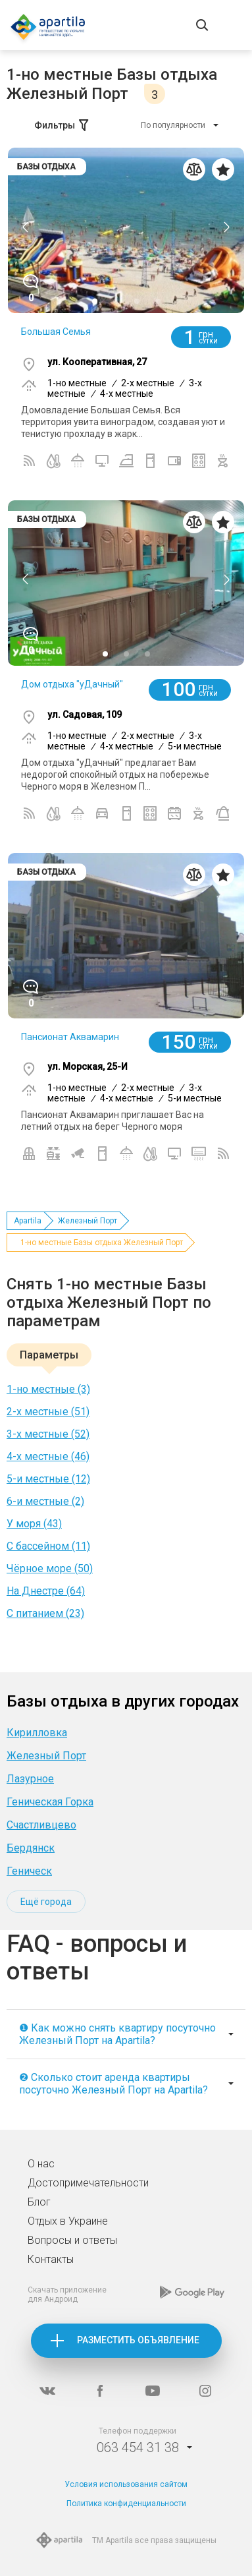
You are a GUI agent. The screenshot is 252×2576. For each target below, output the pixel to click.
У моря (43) (34, 1523)
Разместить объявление (138, 2340)
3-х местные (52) (48, 1434)
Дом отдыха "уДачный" (72, 684)
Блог (39, 2202)
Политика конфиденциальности (126, 2503)
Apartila (27, 1220)
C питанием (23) (45, 1613)
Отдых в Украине (68, 2221)
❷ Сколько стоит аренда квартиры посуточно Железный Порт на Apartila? (113, 2083)
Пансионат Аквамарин (70, 1037)
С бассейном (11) (48, 1546)
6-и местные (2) (45, 1501)
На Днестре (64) (46, 1591)
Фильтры (62, 125)
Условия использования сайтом (126, 2484)
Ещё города (46, 1901)
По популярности (173, 125)
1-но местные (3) (48, 1389)
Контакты (51, 2259)
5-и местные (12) (48, 1479)
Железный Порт (87, 1220)
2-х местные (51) (48, 1411)
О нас (41, 2163)
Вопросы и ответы (72, 2240)
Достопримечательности (88, 2183)
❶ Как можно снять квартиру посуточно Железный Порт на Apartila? (117, 2034)
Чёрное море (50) (50, 1568)
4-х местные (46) (48, 1456)
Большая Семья (56, 331)
